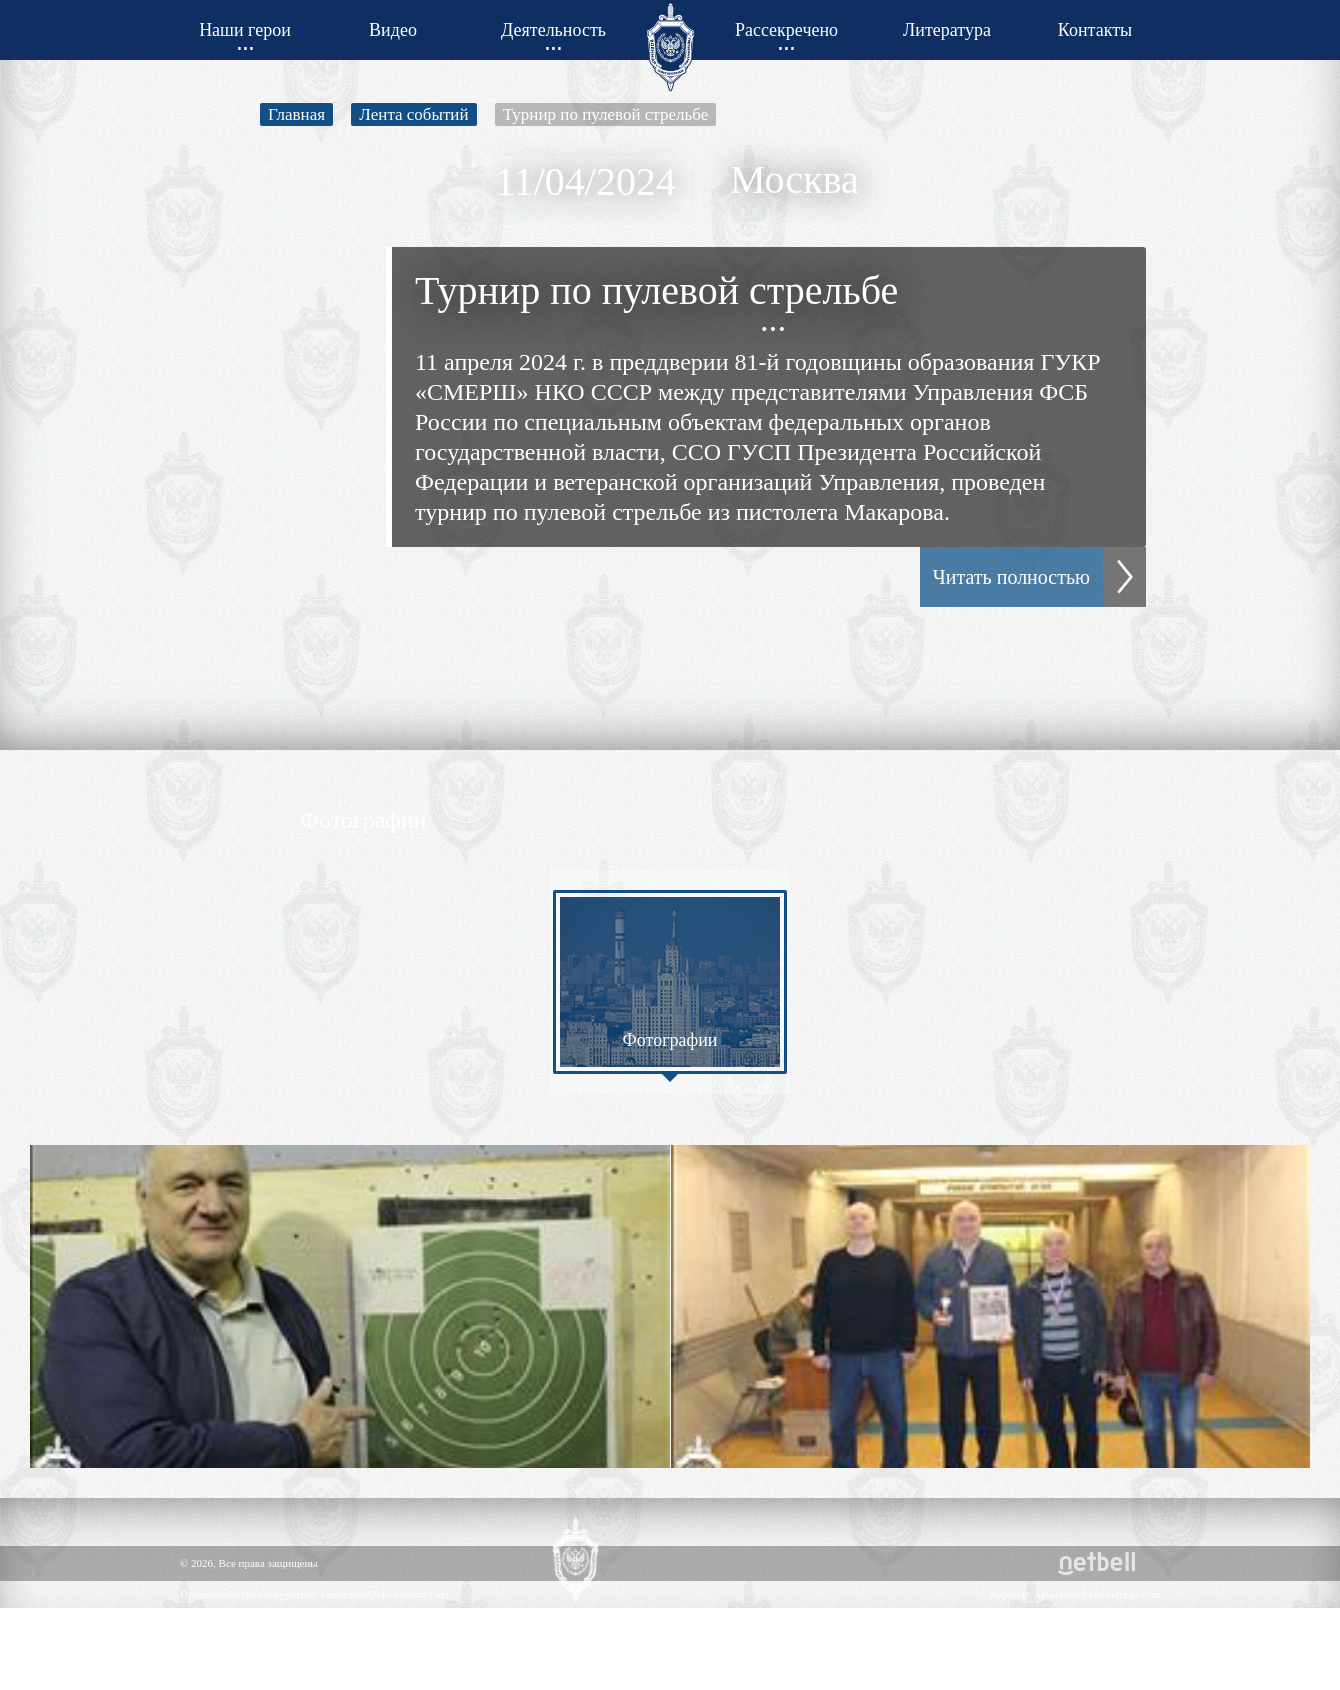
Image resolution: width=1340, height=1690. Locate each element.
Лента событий (413, 114)
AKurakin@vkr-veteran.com (1097, 1594)
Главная (296, 114)
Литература (947, 30)
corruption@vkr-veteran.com (385, 1594)
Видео (393, 30)
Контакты (1095, 30)
